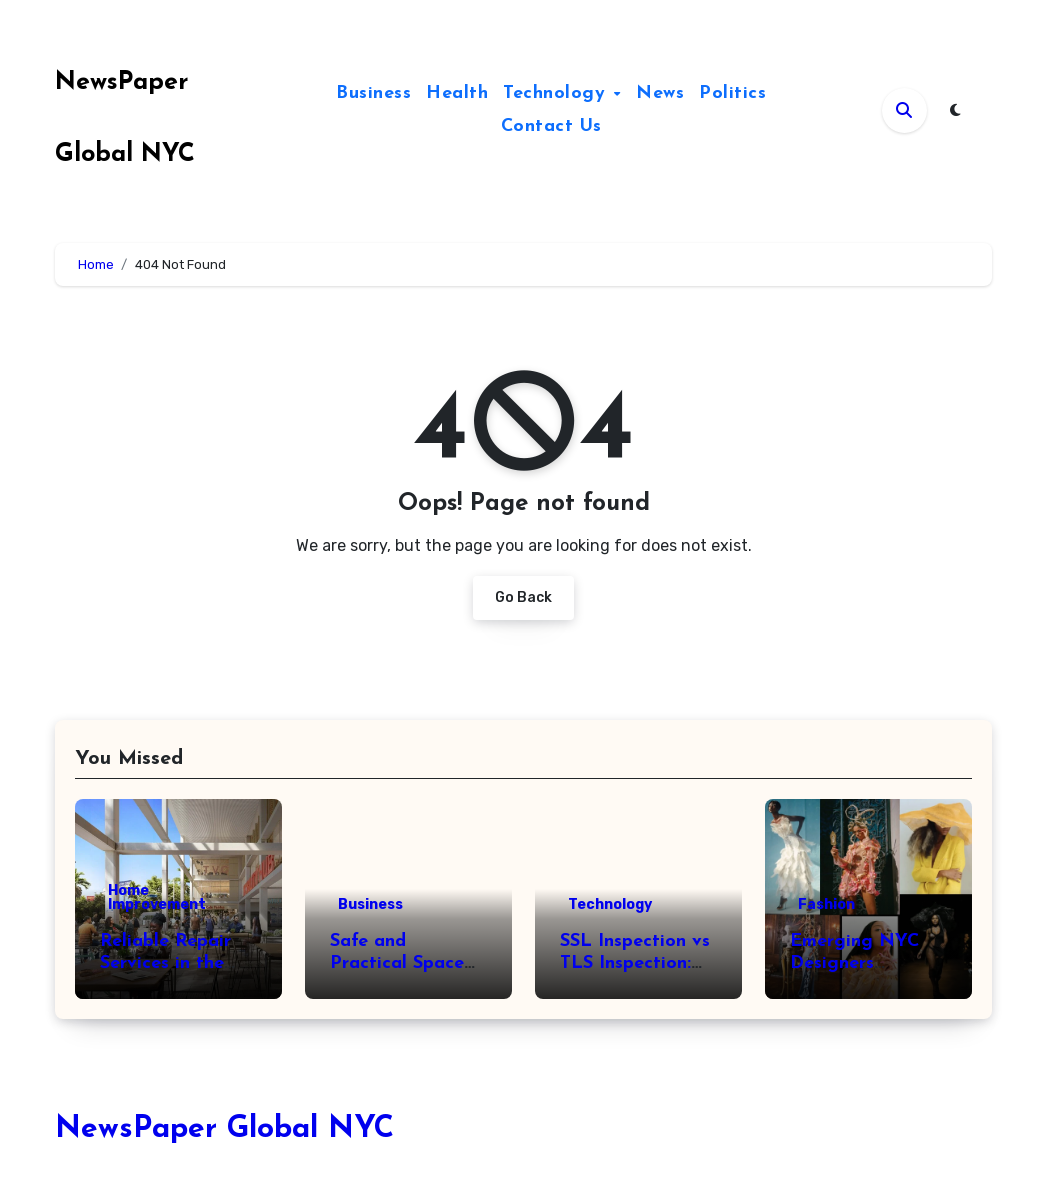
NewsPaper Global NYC (224, 1129)
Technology (557, 93)
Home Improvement (157, 897)
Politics (732, 93)
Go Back (523, 597)
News (660, 93)
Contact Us (551, 126)
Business (373, 93)
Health (457, 93)
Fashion (826, 904)
